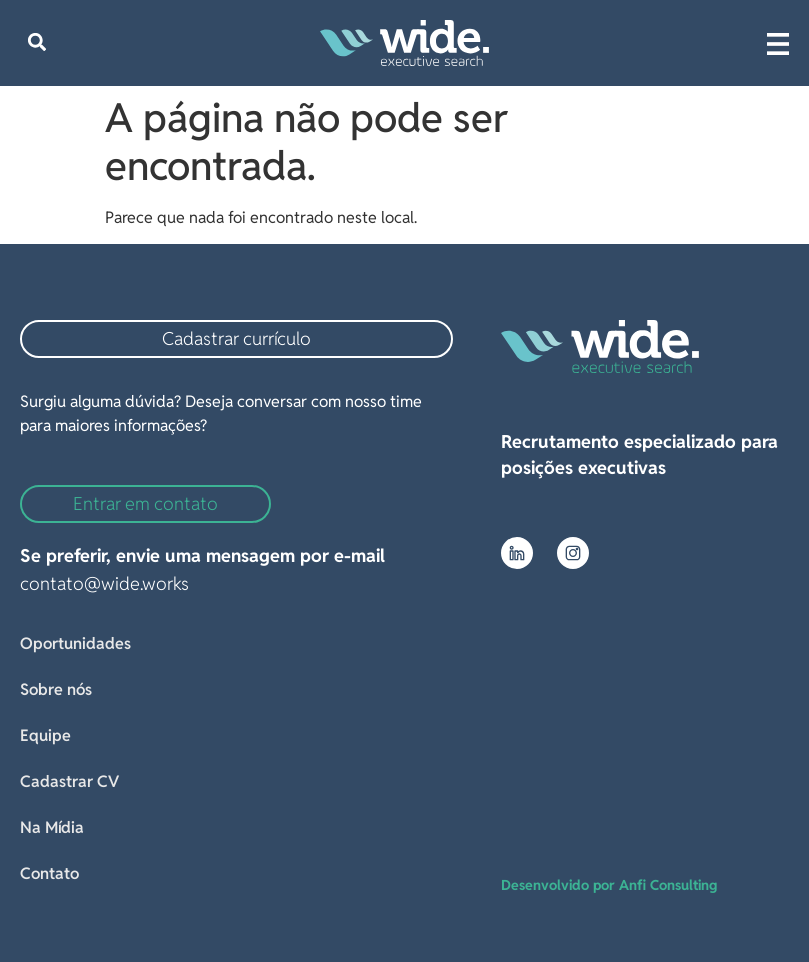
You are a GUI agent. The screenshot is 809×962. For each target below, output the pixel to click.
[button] (36, 42)
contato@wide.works (104, 583)
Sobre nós (56, 689)
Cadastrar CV (69, 781)
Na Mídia (52, 827)
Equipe (45, 735)
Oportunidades (75, 643)
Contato (49, 873)
